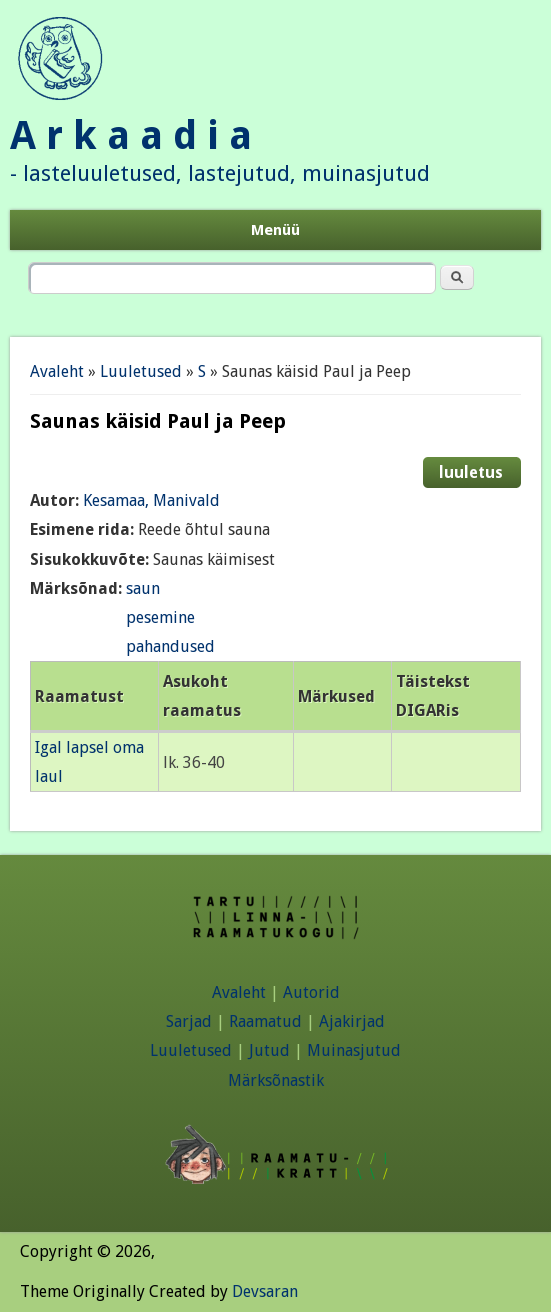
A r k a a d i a (131, 135)
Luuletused (141, 371)
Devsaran (265, 1291)
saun (143, 588)
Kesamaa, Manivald (151, 500)
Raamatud (265, 1021)
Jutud (269, 1050)
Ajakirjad (352, 1021)
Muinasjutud (354, 1050)
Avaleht (57, 371)
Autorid (311, 992)
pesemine (160, 617)
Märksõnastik (276, 1080)
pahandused (170, 646)
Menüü (275, 230)
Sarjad (189, 1021)
